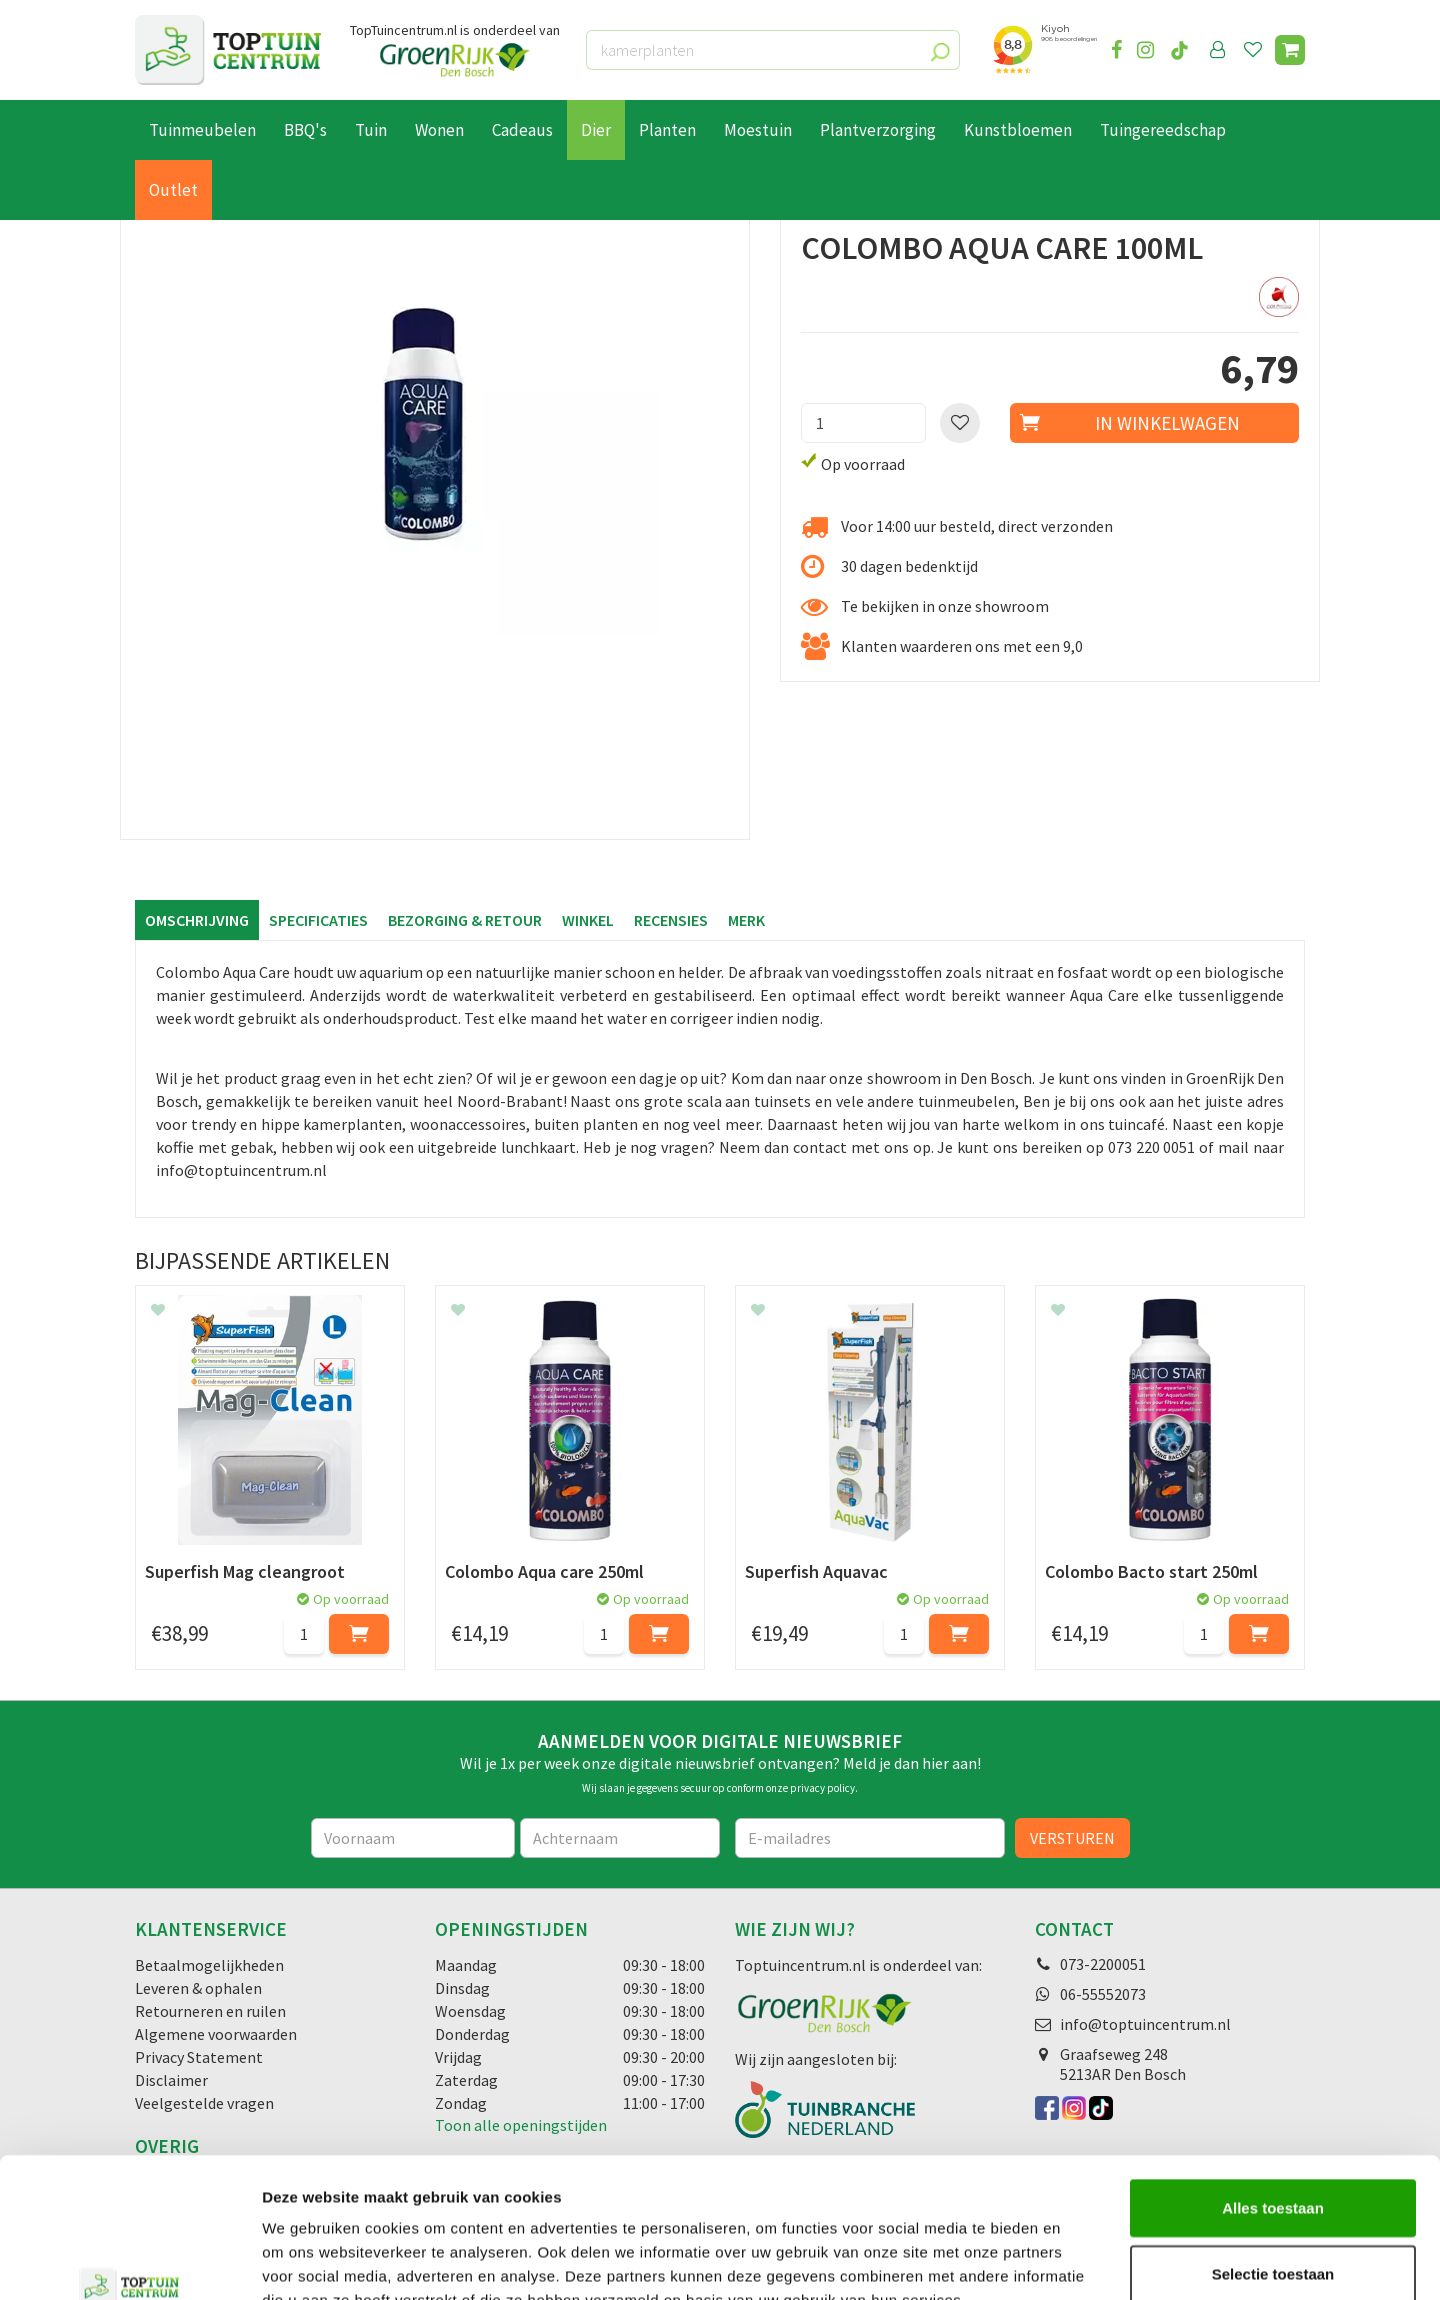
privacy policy (822, 1788)
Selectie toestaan (1273, 2153)
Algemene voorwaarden (216, 2034)
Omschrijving (197, 920)
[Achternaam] (620, 1838)
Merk (746, 920)
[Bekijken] (1290, 50)
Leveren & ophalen (198, 1988)
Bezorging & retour (465, 920)
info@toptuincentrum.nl (1145, 2024)
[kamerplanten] (773, 50)
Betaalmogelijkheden (209, 1965)
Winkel (588, 920)
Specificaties (318, 920)
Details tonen (1080, 2260)
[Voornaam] (413, 1838)
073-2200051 (1103, 1964)
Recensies (671, 920)
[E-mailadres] (870, 1838)
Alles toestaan (1273, 2087)
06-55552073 (1103, 1994)
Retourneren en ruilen (210, 2011)
